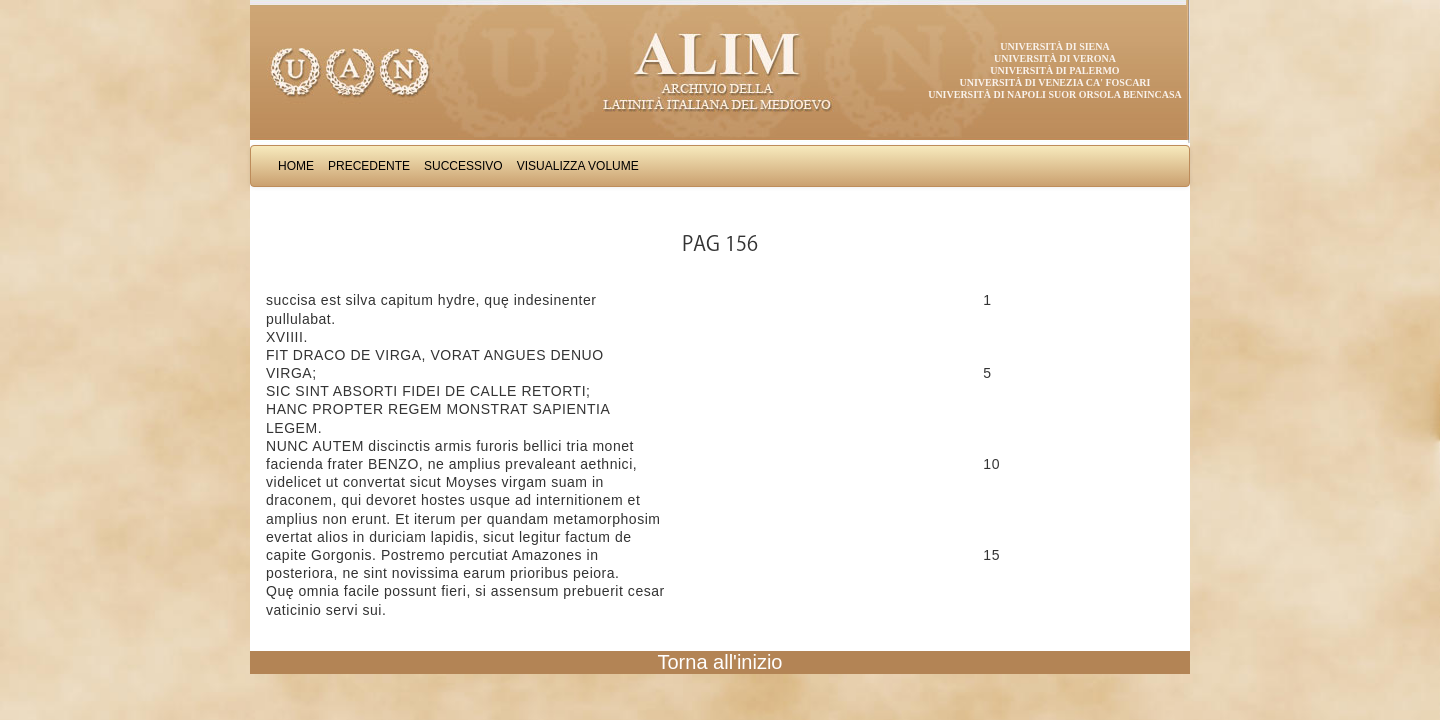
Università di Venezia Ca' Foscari (1055, 82)
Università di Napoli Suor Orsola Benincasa (1055, 94)
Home (296, 166)
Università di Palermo (1054, 70)
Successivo (463, 166)
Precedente (369, 166)
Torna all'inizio (720, 662)
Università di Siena (1054, 46)
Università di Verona (1055, 58)
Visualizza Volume (578, 166)
